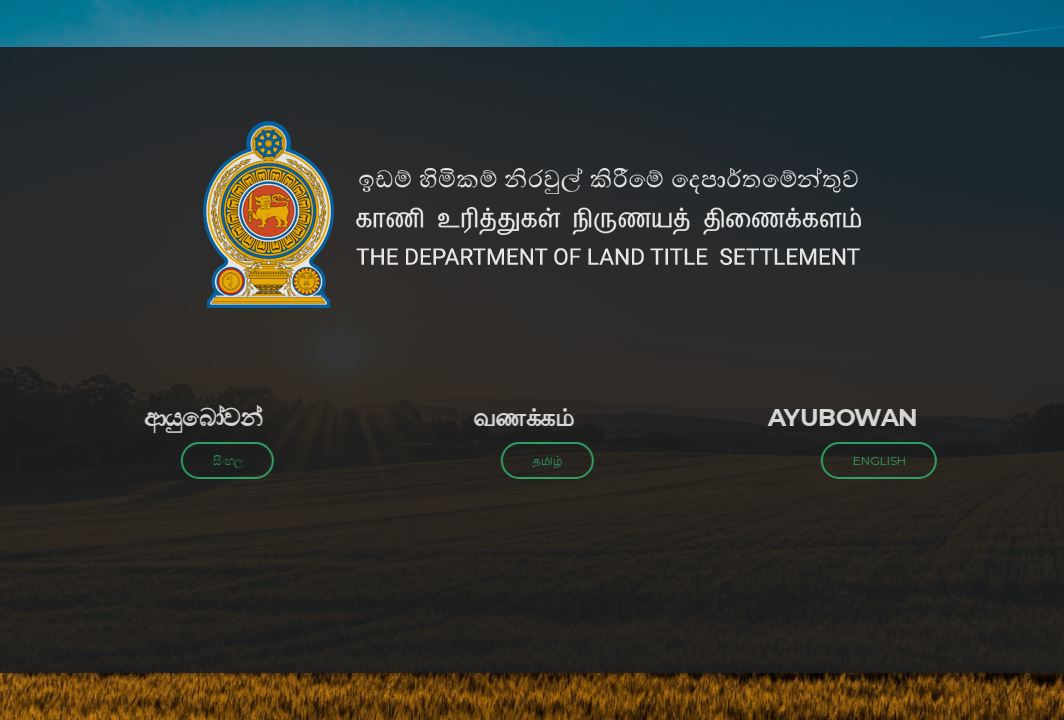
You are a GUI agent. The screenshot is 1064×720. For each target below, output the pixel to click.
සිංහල (222, 460)
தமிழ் (542, 460)
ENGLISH (873, 460)
